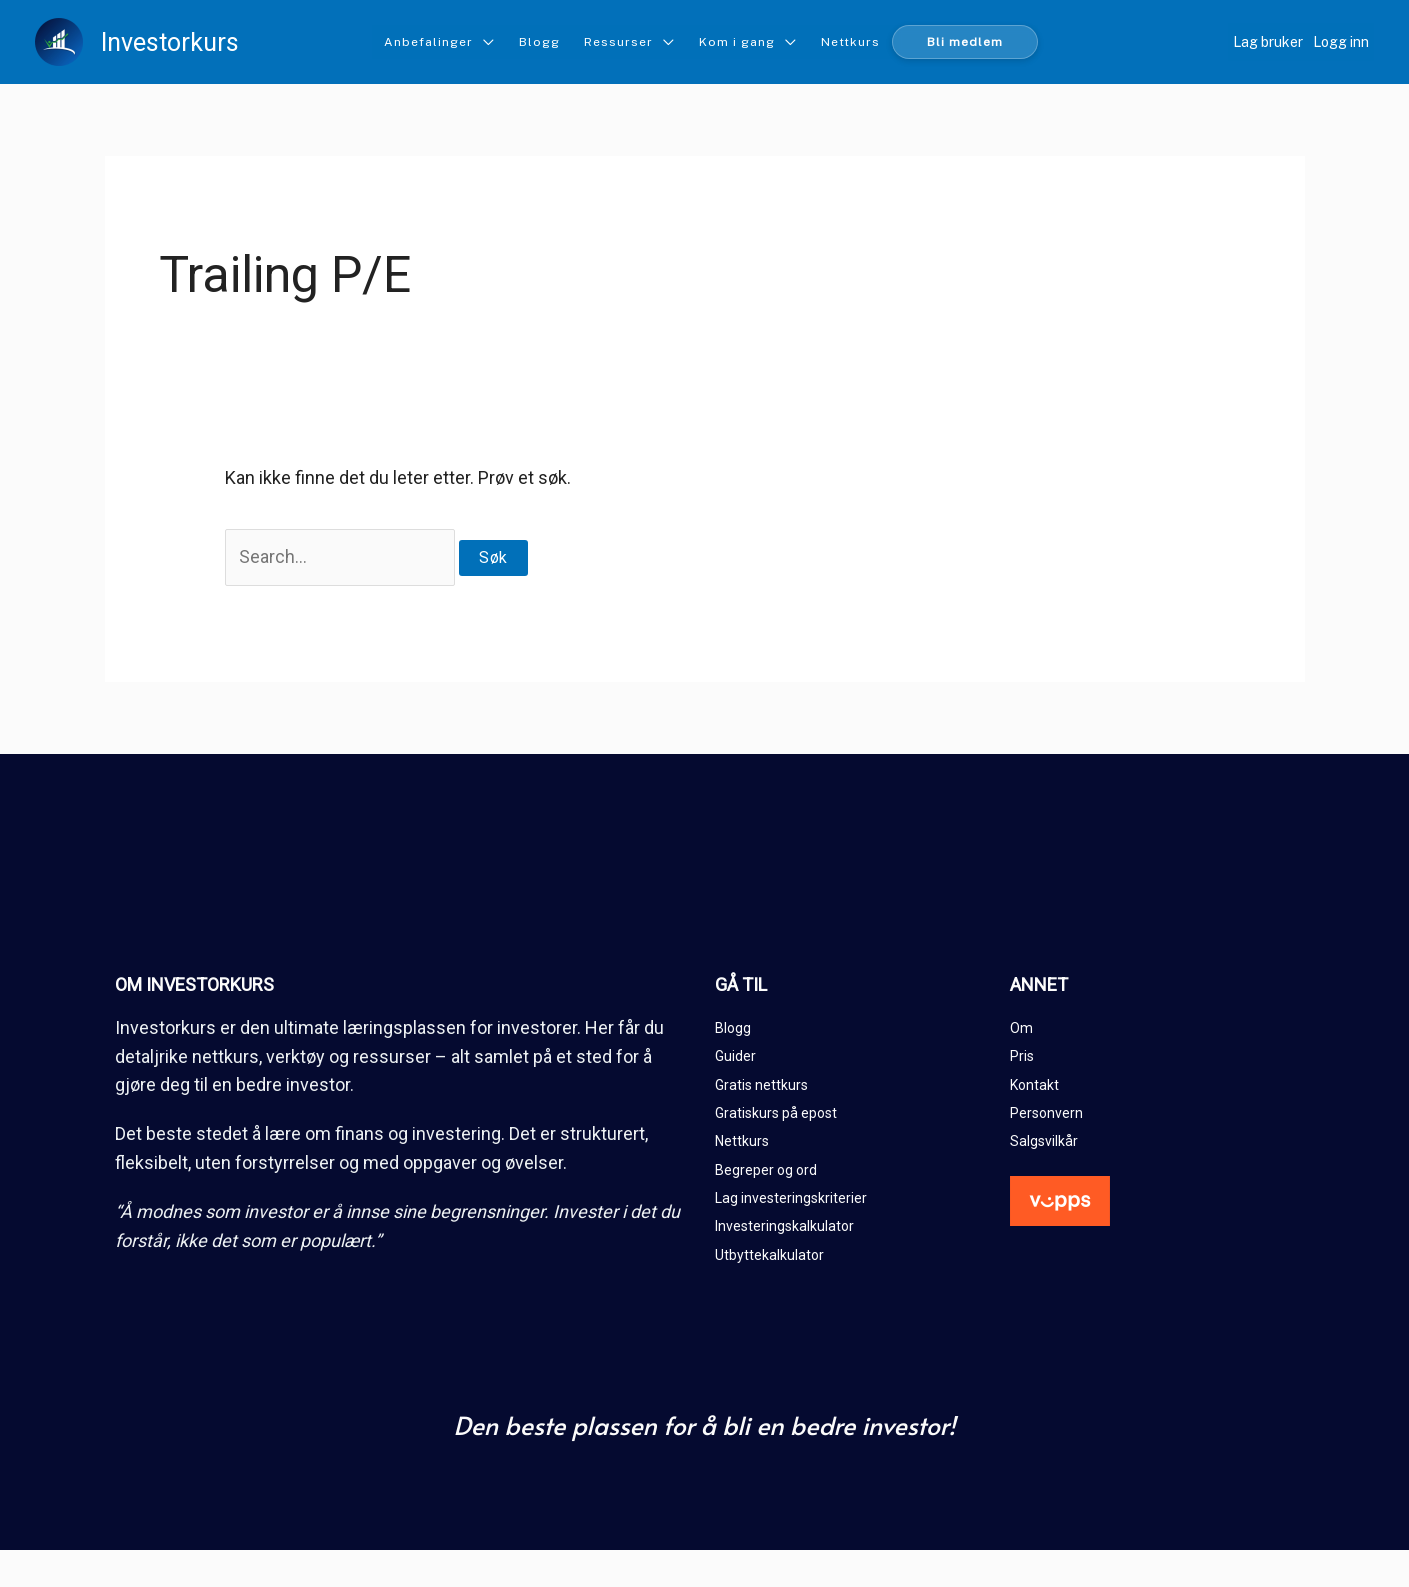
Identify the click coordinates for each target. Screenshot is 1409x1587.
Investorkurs (170, 42)
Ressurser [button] (618, 42)
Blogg (539, 42)
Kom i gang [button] (737, 42)
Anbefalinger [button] (428, 42)
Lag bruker (1268, 42)
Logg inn (1341, 42)
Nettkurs (850, 42)
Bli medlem (965, 42)
